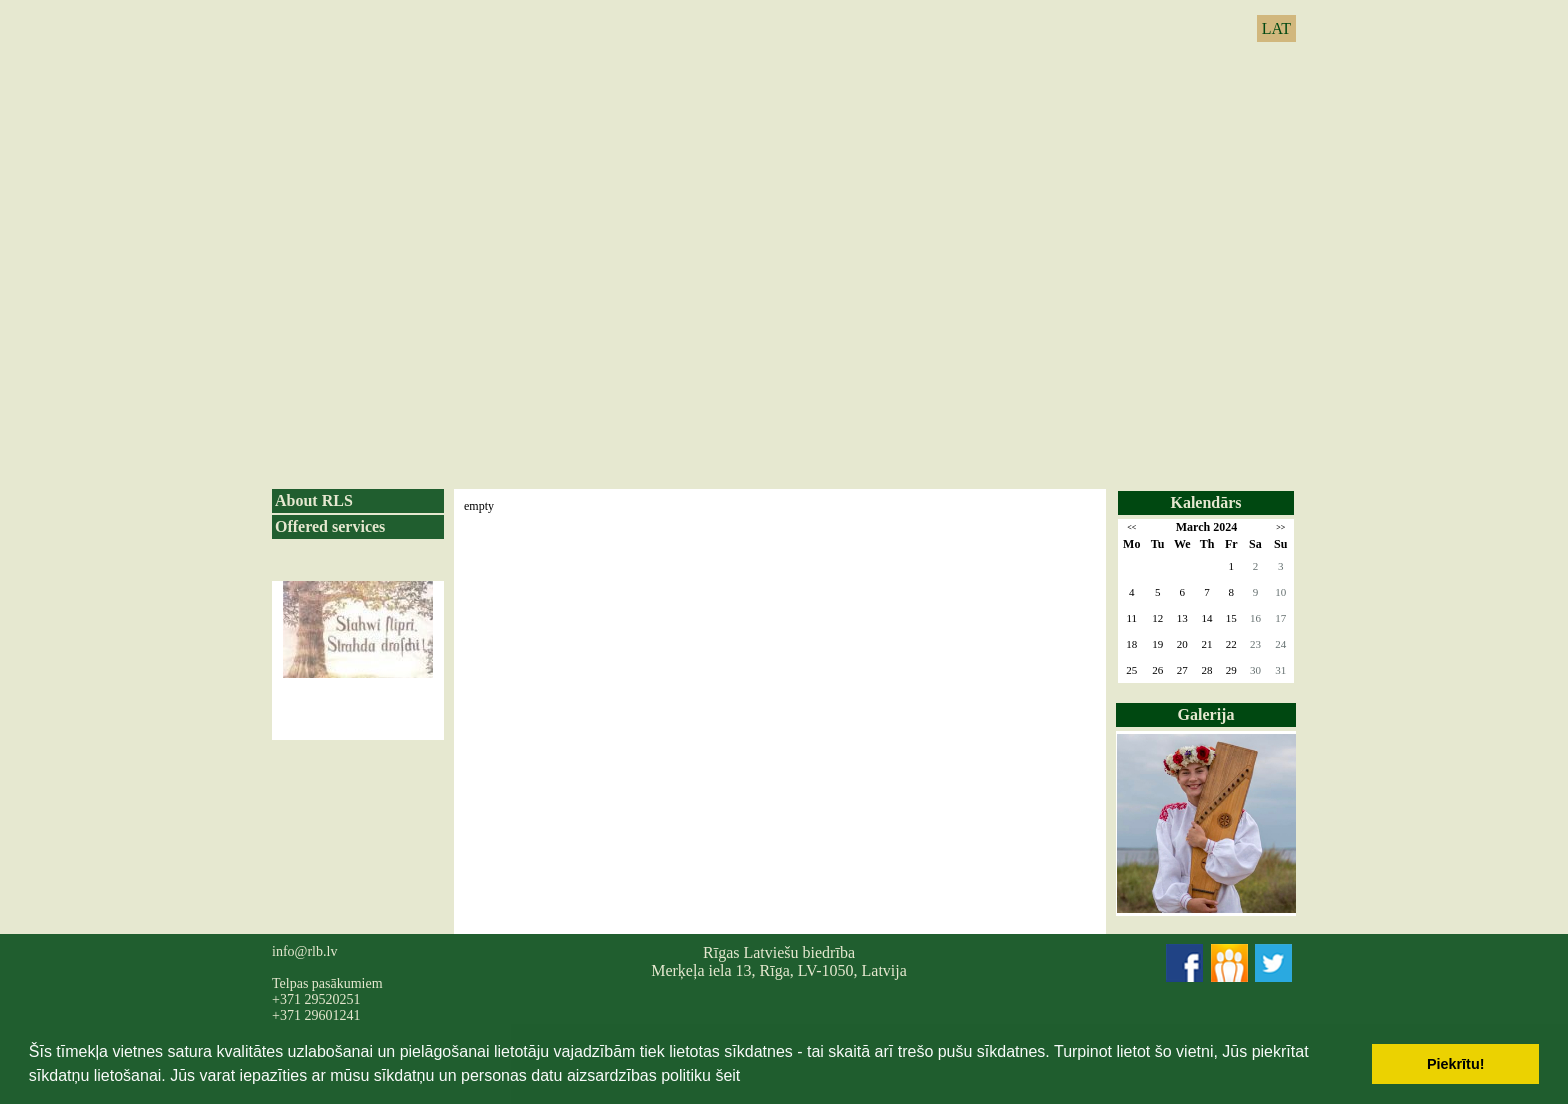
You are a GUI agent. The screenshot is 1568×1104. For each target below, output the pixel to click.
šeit (727, 1075)
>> (1280, 527)
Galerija (1206, 714)
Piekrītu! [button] (1456, 1064)
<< (1131, 527)
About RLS (314, 500)
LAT (1276, 28)
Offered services (330, 526)
